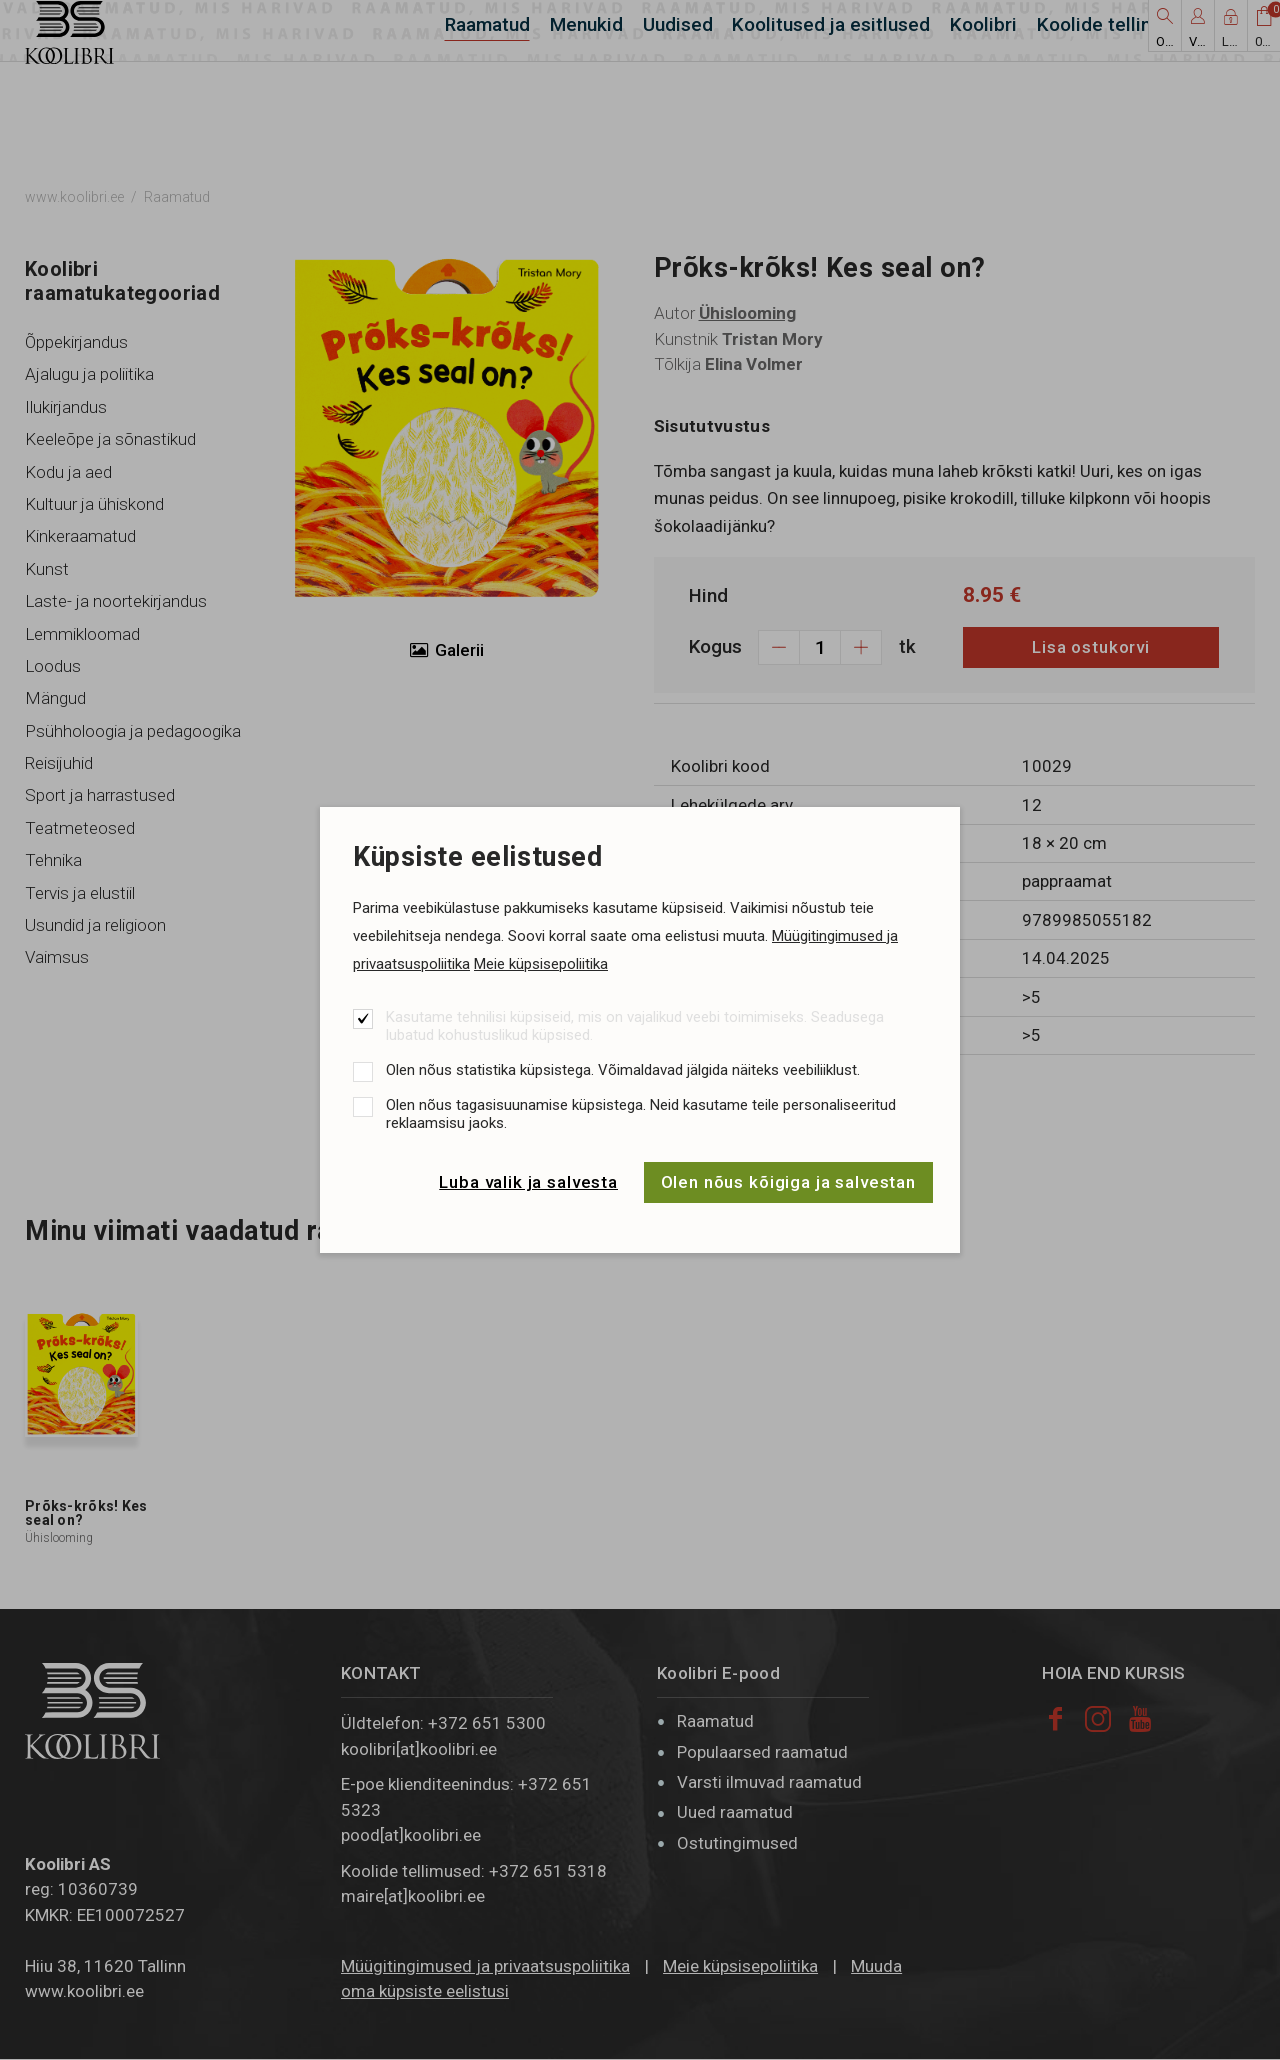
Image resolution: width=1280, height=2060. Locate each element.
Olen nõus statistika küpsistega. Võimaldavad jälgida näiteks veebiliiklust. (623, 1070)
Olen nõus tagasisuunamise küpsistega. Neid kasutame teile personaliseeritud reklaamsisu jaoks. (641, 1114)
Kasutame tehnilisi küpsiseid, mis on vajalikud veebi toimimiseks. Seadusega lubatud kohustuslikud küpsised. (635, 1026)
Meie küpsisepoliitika (541, 964)
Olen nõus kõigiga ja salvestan (789, 1182)
